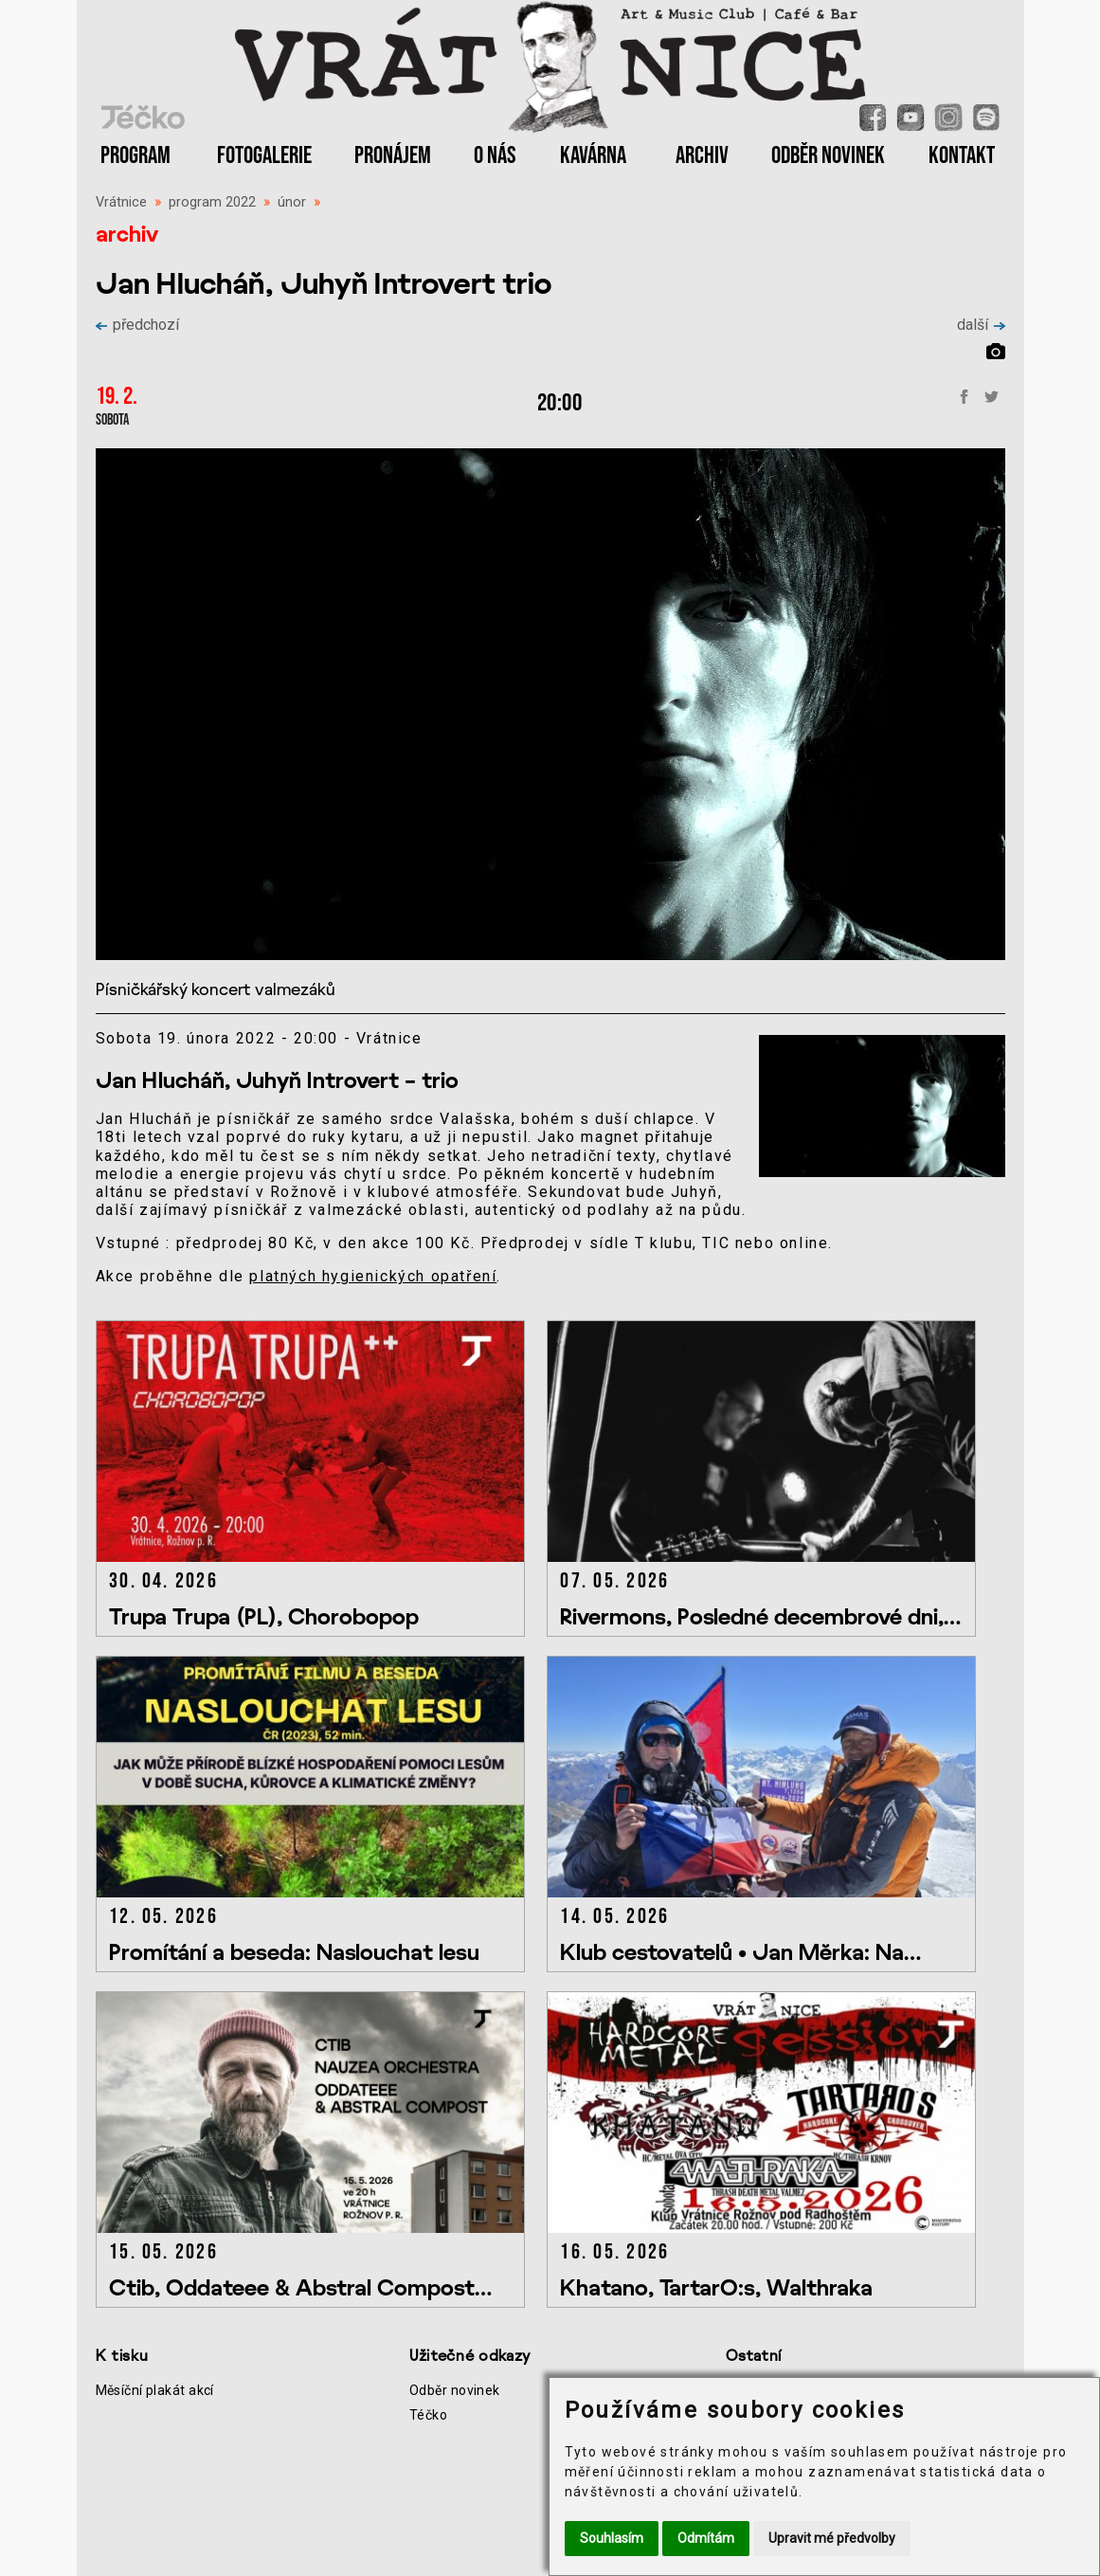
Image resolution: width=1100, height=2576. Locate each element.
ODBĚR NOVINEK (828, 156)
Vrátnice (121, 202)
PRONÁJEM (392, 156)
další (981, 325)
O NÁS (495, 156)
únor (292, 202)
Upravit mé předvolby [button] (831, 2538)
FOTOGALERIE (264, 156)
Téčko (428, 2414)
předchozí (137, 325)
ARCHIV (702, 156)
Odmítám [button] (705, 2538)
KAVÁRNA (593, 156)
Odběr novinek (454, 2390)
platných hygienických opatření (372, 1276)
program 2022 (212, 202)
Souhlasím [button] (611, 2538)
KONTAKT (962, 156)
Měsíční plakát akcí (155, 2390)
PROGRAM (135, 156)
